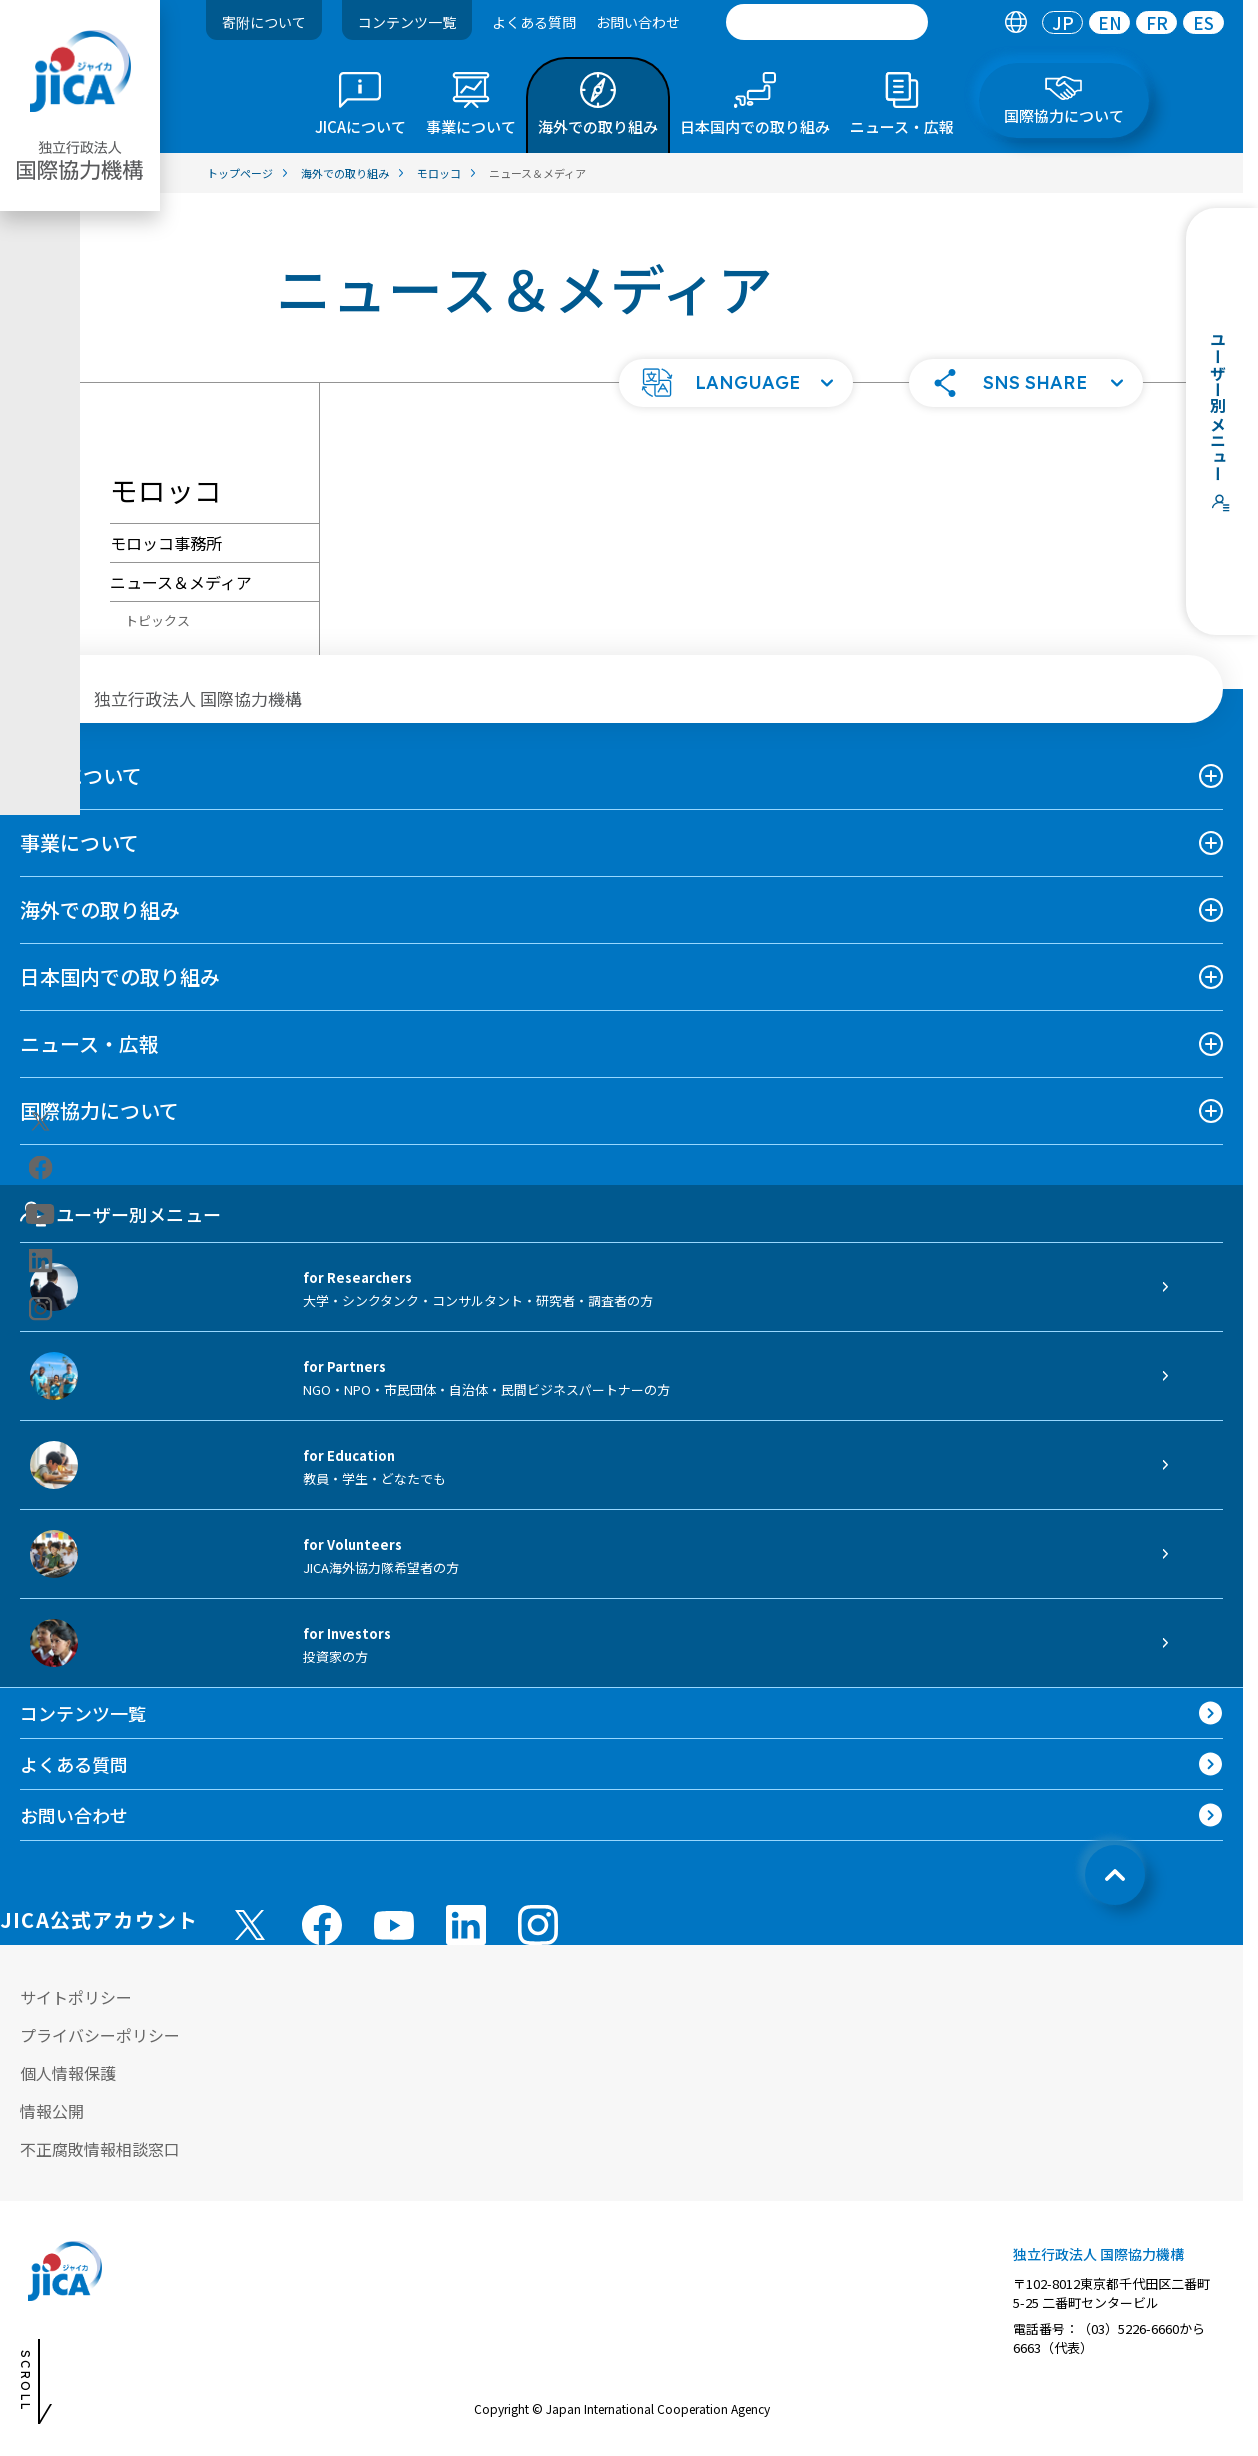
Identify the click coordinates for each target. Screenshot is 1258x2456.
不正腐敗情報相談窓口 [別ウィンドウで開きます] (100, 2149)
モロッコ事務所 (166, 543)
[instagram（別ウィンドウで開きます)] (40, 1309)
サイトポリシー (76, 1997)
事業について (79, 842)
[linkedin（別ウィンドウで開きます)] (40, 1261)
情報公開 (52, 2111)
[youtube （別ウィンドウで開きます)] (394, 1924)
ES (1203, 22)
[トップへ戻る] (1115, 1875)
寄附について (264, 22)
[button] (736, 383)
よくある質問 (534, 22)
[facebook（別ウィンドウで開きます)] (40, 1168)
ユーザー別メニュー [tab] (120, 1214)
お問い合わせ (638, 22)
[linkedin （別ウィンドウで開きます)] (466, 1925)
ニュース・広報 (89, 1043)
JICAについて (81, 775)
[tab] (1015, 22)
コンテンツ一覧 (407, 22)
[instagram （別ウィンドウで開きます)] (538, 1925)
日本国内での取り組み (120, 976)
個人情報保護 (68, 2073)
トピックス (157, 620)
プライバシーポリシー (100, 2035)
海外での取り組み (100, 909)
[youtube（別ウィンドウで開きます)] (40, 1214)
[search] (827, 22)
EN (1110, 22)
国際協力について (99, 1110)
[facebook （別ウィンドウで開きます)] (322, 1925)
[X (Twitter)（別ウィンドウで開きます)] (40, 1122)
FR (1157, 22)
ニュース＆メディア (181, 582)
